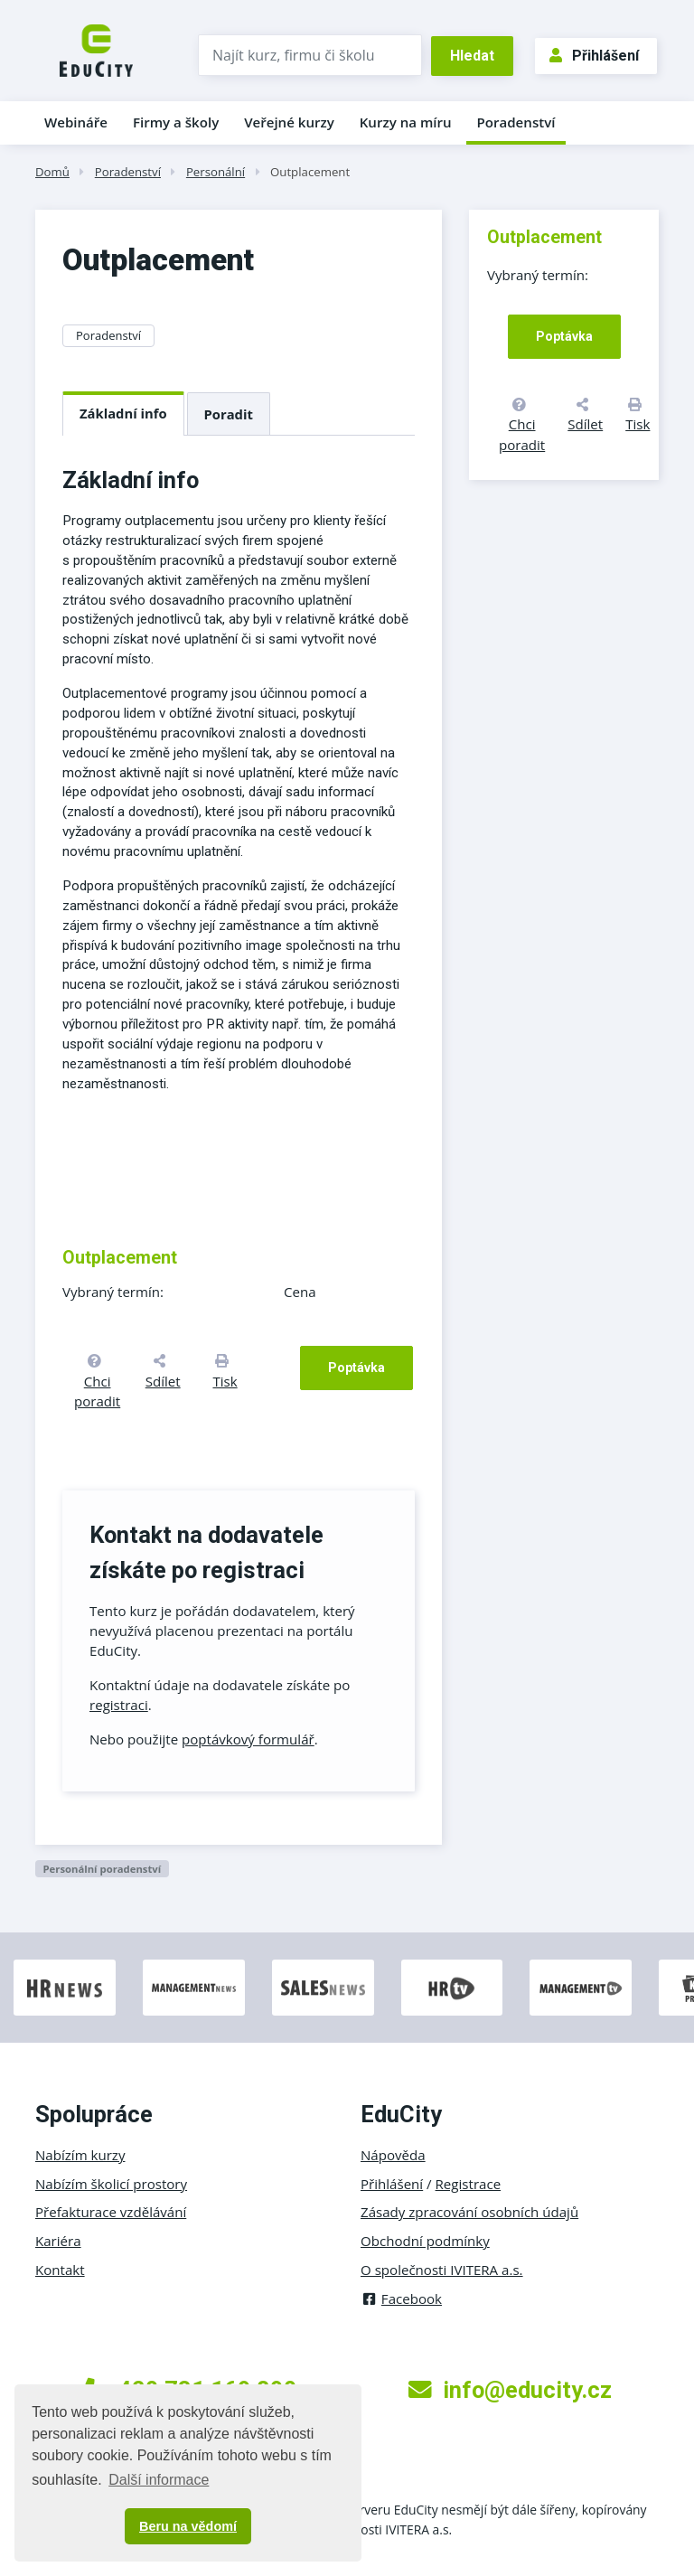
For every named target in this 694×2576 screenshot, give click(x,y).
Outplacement (310, 172)
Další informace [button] (158, 2479)
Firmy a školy (176, 122)
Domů (52, 172)
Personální (215, 172)
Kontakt (60, 2270)
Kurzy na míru (406, 122)
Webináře (76, 122)
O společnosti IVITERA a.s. (442, 2270)
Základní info (123, 413)
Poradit (228, 414)
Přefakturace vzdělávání (110, 2212)
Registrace (469, 2184)
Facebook (401, 2298)
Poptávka (356, 1367)
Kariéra (58, 2241)
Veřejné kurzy (289, 122)
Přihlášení (594, 55)
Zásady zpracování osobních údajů (469, 2212)
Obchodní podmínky (425, 2241)
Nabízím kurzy (80, 2155)
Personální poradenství (101, 1869)
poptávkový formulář (248, 1739)
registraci (118, 1705)
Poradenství (516, 122)
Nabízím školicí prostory (111, 2184)
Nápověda (393, 2155)
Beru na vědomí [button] (188, 2526)
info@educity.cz (510, 2389)
